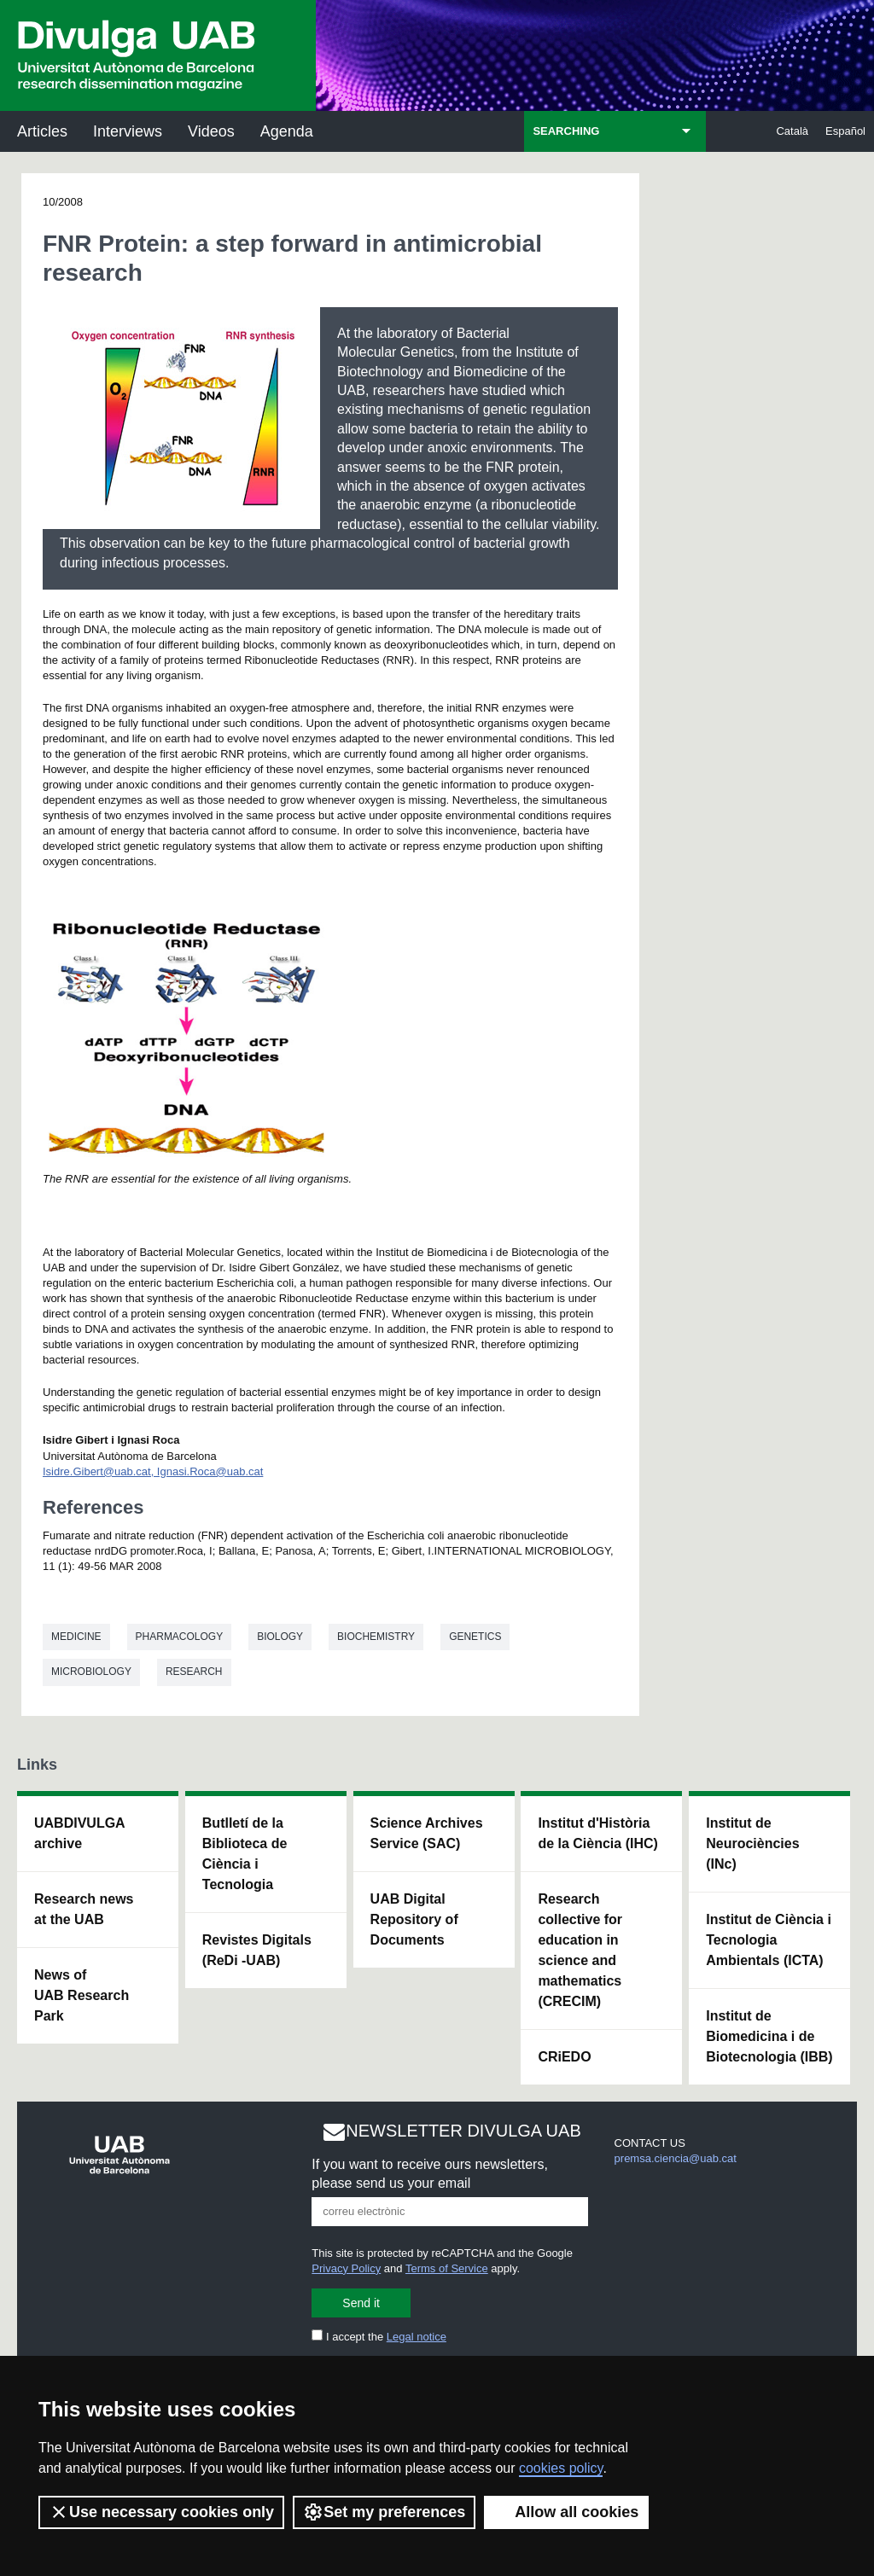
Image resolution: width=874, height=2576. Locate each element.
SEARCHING (566, 131)
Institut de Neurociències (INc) (752, 1843)
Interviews (127, 131)
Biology (280, 1637)
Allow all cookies (566, 2512)
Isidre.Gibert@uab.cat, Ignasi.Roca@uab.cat (153, 1471)
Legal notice (416, 2336)
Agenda (286, 131)
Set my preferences (384, 2512)
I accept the (379, 2336)
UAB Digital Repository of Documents (414, 1919)
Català (792, 131)
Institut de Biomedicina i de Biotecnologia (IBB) (769, 2036)
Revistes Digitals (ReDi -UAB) (257, 1950)
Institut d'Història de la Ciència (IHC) (597, 1833)
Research (194, 1672)
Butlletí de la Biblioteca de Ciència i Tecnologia (245, 1854)
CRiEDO (564, 2057)
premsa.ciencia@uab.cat (676, 2158)
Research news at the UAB (84, 1909)
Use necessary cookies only (161, 2512)
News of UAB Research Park (81, 1995)
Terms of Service (446, 2268)
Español (845, 131)
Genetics (475, 1637)
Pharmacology (180, 1637)
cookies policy (561, 2468)
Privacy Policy (346, 2268)
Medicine (76, 1637)
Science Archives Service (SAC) (426, 1833)
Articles (42, 131)
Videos (211, 131)
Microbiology (91, 1672)
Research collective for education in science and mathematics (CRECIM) (580, 1950)
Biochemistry (376, 1637)
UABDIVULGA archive (79, 1833)
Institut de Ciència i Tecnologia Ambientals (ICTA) (768, 1940)
